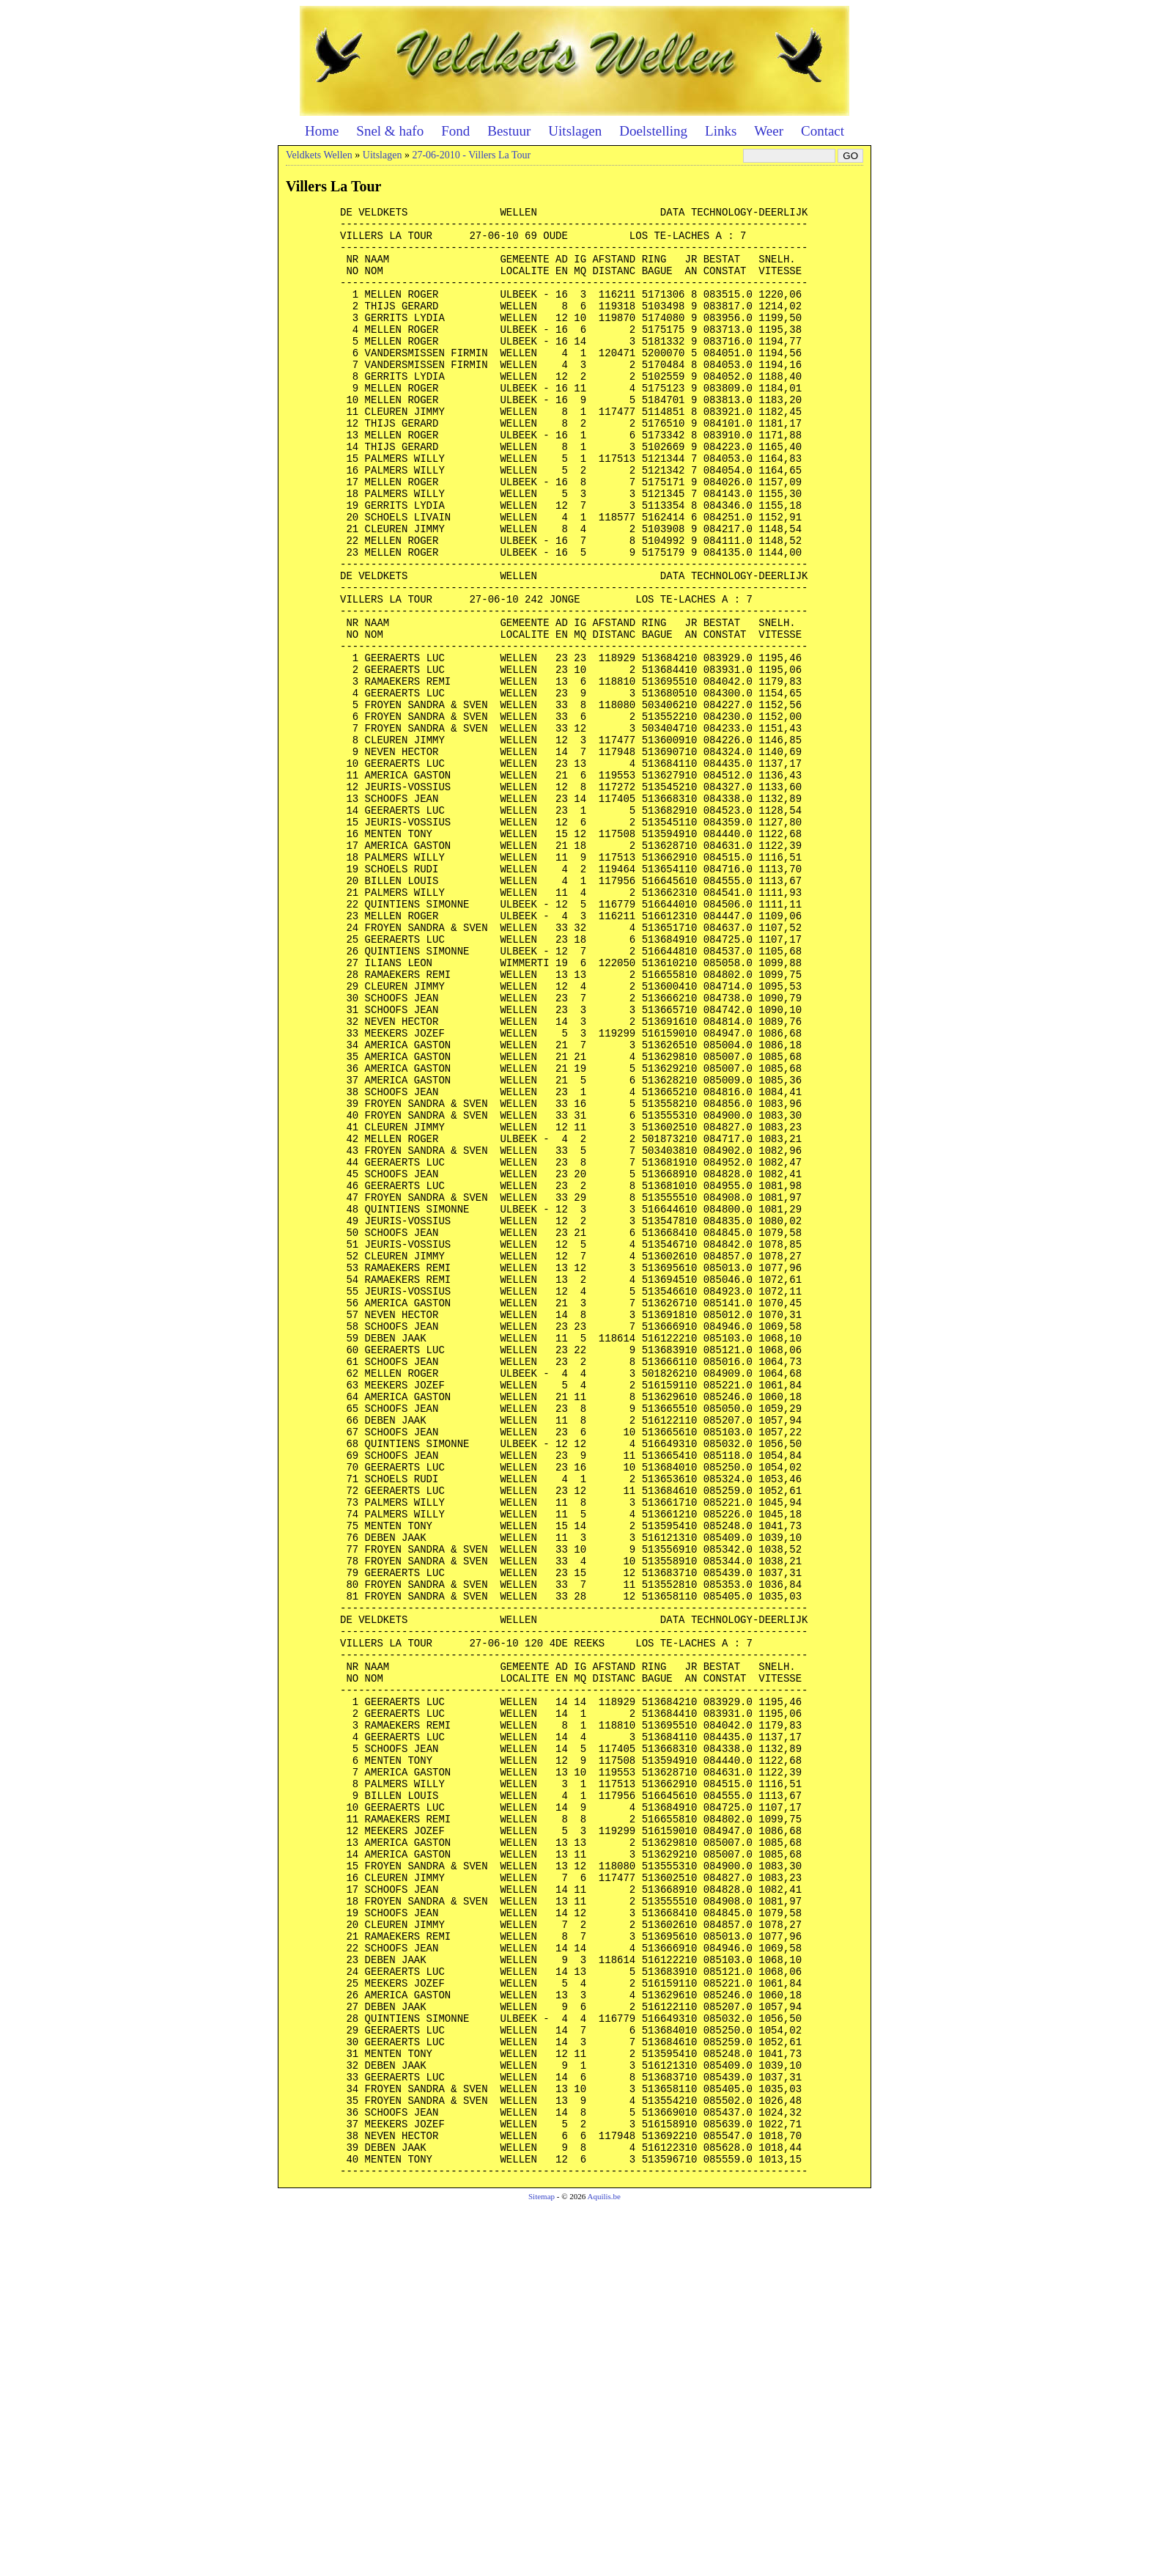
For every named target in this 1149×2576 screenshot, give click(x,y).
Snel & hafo (390, 131)
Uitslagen (575, 131)
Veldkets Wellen (319, 155)
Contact (822, 131)
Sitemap (541, 2565)
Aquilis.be (604, 2565)
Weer (768, 131)
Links (720, 131)
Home (322, 131)
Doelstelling (653, 131)
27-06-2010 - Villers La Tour (471, 155)
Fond (455, 131)
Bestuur (509, 131)
